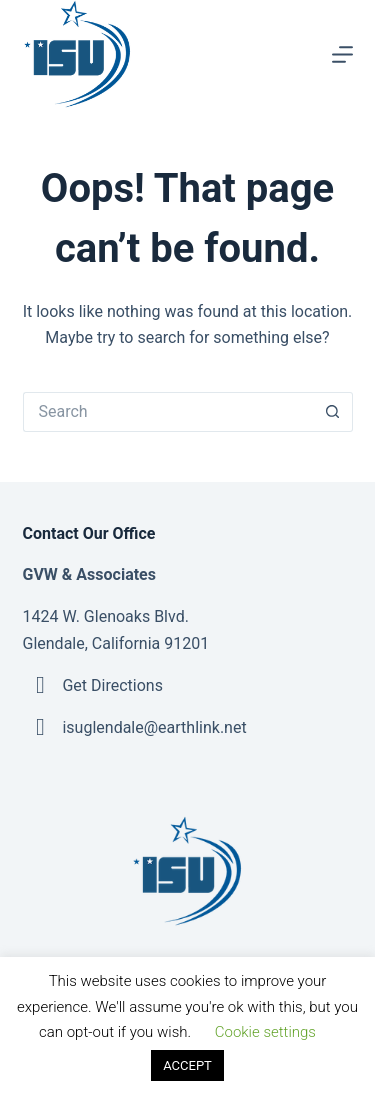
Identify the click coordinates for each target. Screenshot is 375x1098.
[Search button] (333, 412)
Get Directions (112, 685)
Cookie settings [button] (265, 1032)
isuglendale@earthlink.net (154, 727)
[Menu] (342, 54)
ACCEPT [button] (187, 1065)
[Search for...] (168, 412)
